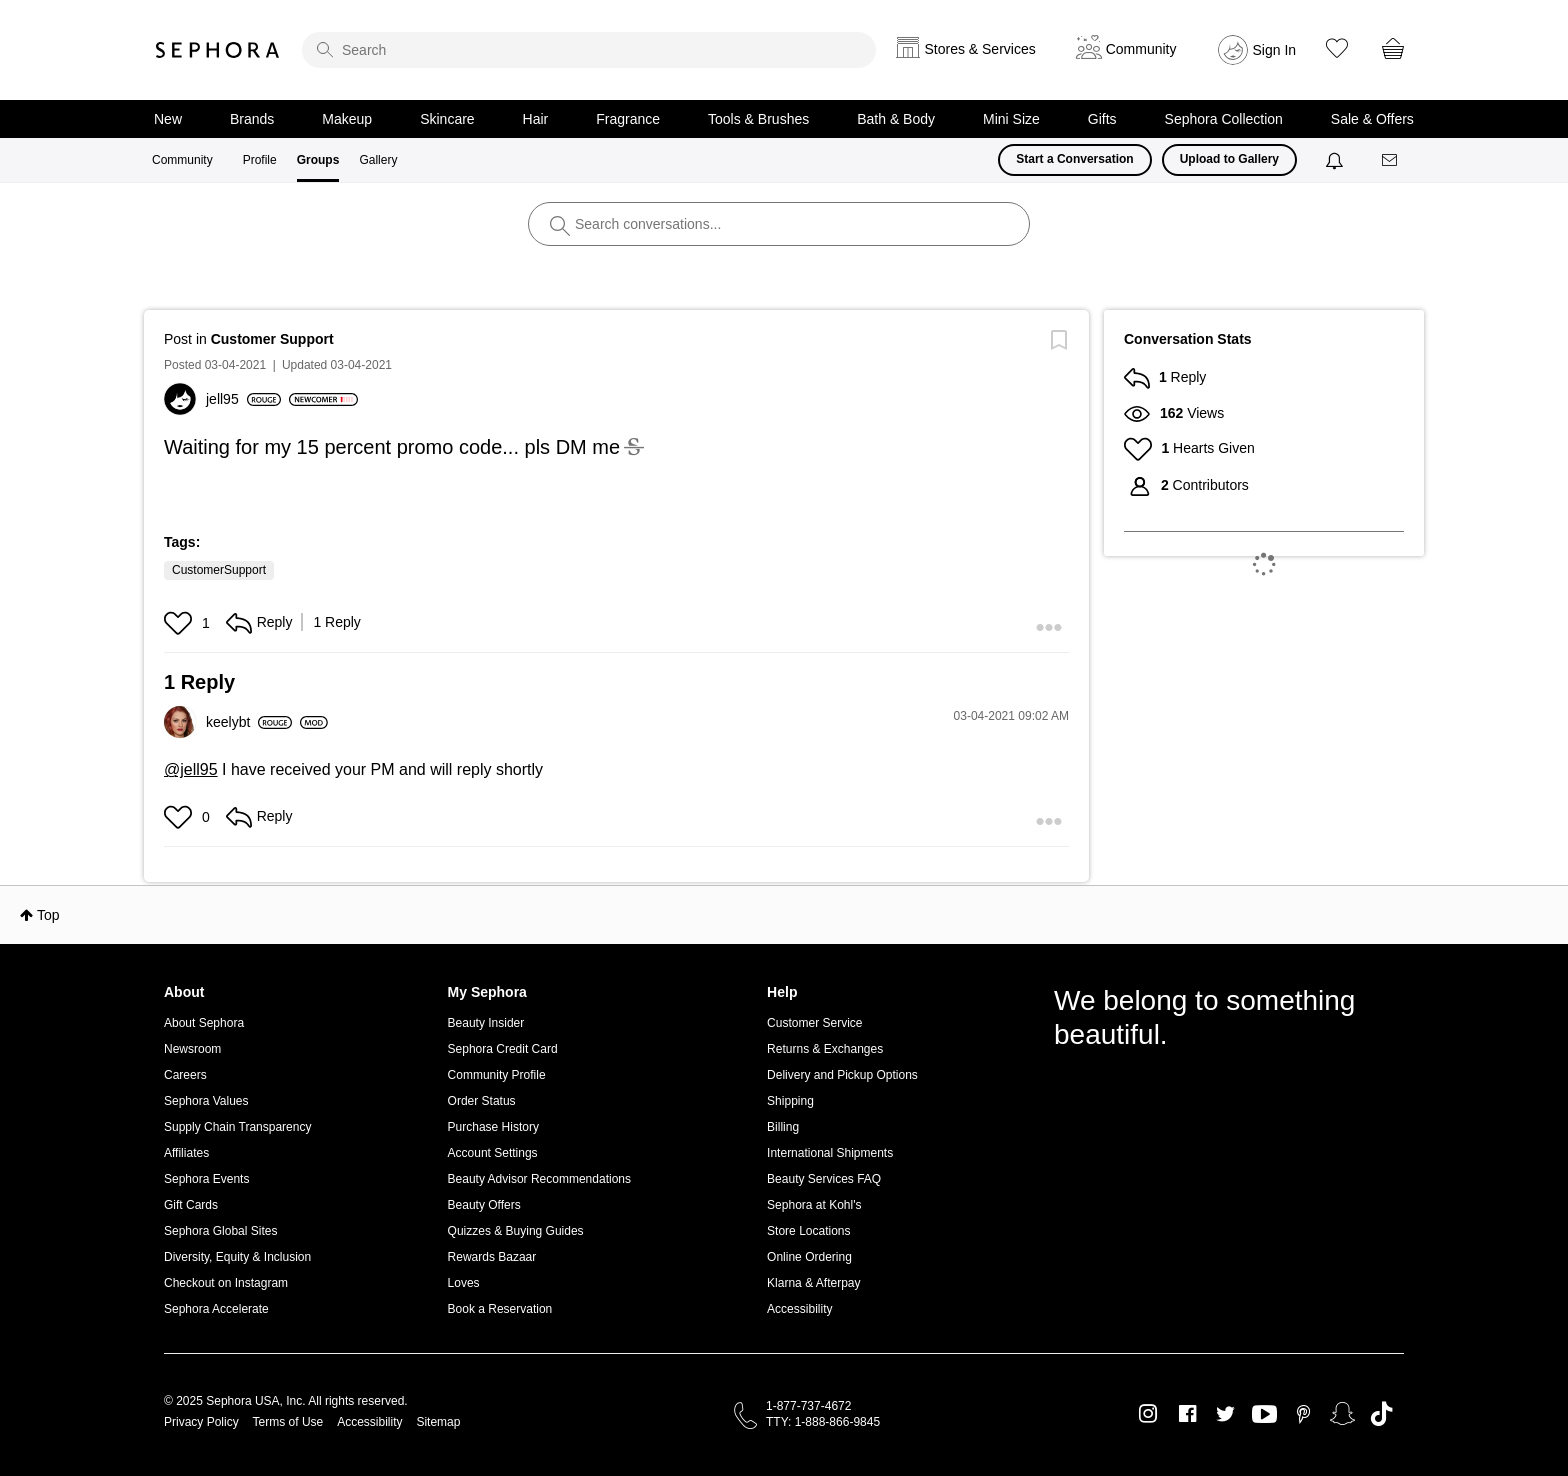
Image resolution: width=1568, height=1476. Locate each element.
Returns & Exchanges (825, 1049)
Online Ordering (809, 1257)
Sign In (1275, 50)
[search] (589, 50)
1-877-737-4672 (808, 1406)
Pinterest (1303, 1414)
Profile (260, 160)
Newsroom (192, 1049)
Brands (252, 119)
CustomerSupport (219, 570)
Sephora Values (206, 1101)
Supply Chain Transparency (237, 1127)
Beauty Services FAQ (824, 1179)
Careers (185, 1075)
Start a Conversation (1074, 159)
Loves (464, 1283)
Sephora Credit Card (503, 1049)
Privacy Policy (201, 1422)
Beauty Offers (484, 1205)
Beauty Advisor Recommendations (539, 1179)
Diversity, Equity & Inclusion (237, 1257)
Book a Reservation (500, 1309)
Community (182, 160)
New (168, 119)
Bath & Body (896, 119)
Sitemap (438, 1422)
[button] (180, 623)
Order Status (482, 1101)
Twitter (1225, 1414)
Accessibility (799, 1309)
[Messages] (1391, 160)
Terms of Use (288, 1422)
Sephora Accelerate (216, 1309)
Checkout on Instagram (226, 1283)
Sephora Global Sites (220, 1231)
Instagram (1148, 1414)
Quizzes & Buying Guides (516, 1231)
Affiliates (186, 1153)
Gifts (1102, 119)
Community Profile (497, 1075)
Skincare (447, 119)
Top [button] (48, 915)
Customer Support (272, 339)
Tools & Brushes (758, 119)
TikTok (1381, 1414)
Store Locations (808, 1231)
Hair (536, 119)
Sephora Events (206, 1179)
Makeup (347, 119)
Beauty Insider (486, 1023)
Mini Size (1011, 119)
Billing (783, 1127)
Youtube (1264, 1415)
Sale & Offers (1372, 119)
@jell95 (191, 769)
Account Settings (493, 1153)
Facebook (1187, 1414)
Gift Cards (191, 1205)
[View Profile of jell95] (243, 399)
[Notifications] (1336, 160)
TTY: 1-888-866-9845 (823, 1422)
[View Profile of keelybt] (249, 722)
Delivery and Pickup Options (842, 1075)
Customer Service (814, 1023)
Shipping (790, 1101)
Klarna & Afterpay (813, 1283)
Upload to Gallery (1229, 159)
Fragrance (628, 119)
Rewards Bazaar (492, 1257)
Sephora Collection (1224, 119)
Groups (318, 160)
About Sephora (204, 1023)
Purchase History (493, 1127)
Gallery (378, 160)
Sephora (218, 50)
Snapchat (1342, 1414)
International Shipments (830, 1153)
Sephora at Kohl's (814, 1205)
